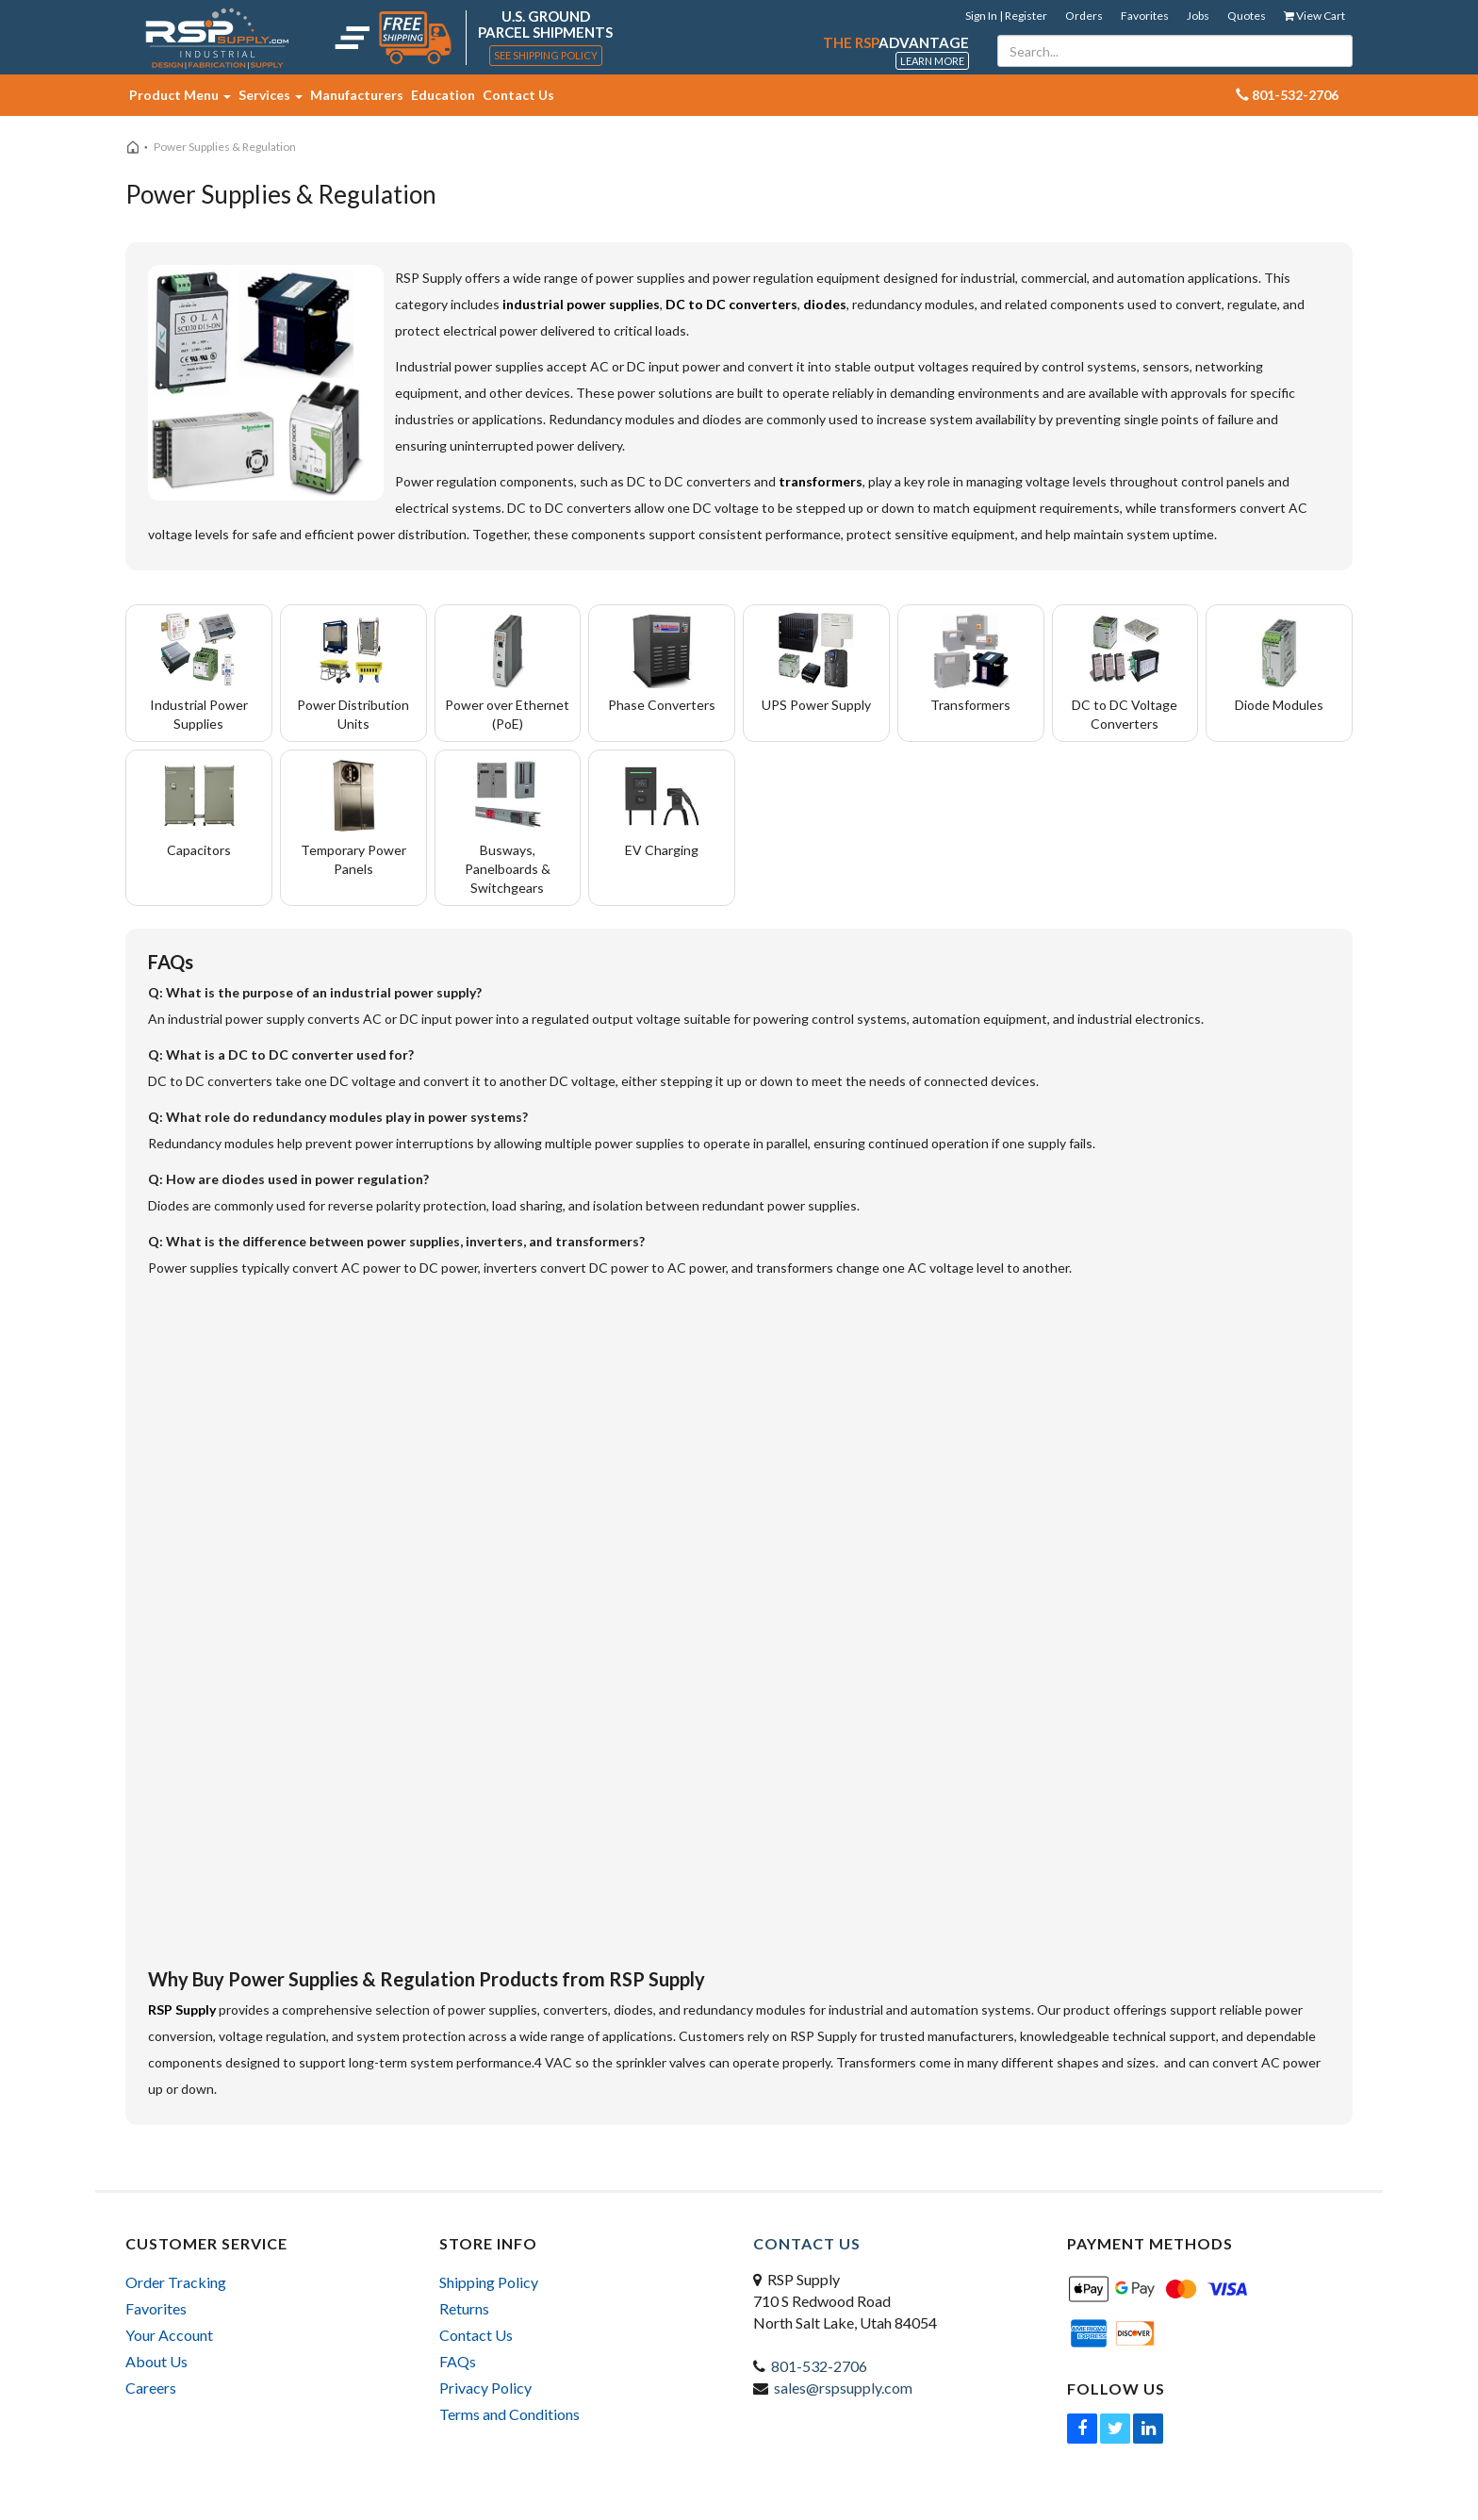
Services (270, 95)
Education (443, 95)
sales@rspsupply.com (843, 2387)
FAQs (457, 2361)
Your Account (169, 2335)
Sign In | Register (1006, 15)
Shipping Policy (488, 2282)
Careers (150, 2387)
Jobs (1198, 15)
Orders (1084, 15)
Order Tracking (175, 2282)
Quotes (1246, 15)
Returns (464, 2308)
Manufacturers (356, 95)
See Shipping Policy (546, 55)
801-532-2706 (819, 2366)
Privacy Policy (485, 2387)
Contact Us (518, 95)
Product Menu (180, 95)
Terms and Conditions (509, 2414)
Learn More (932, 61)
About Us (156, 2361)
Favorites (1145, 15)
